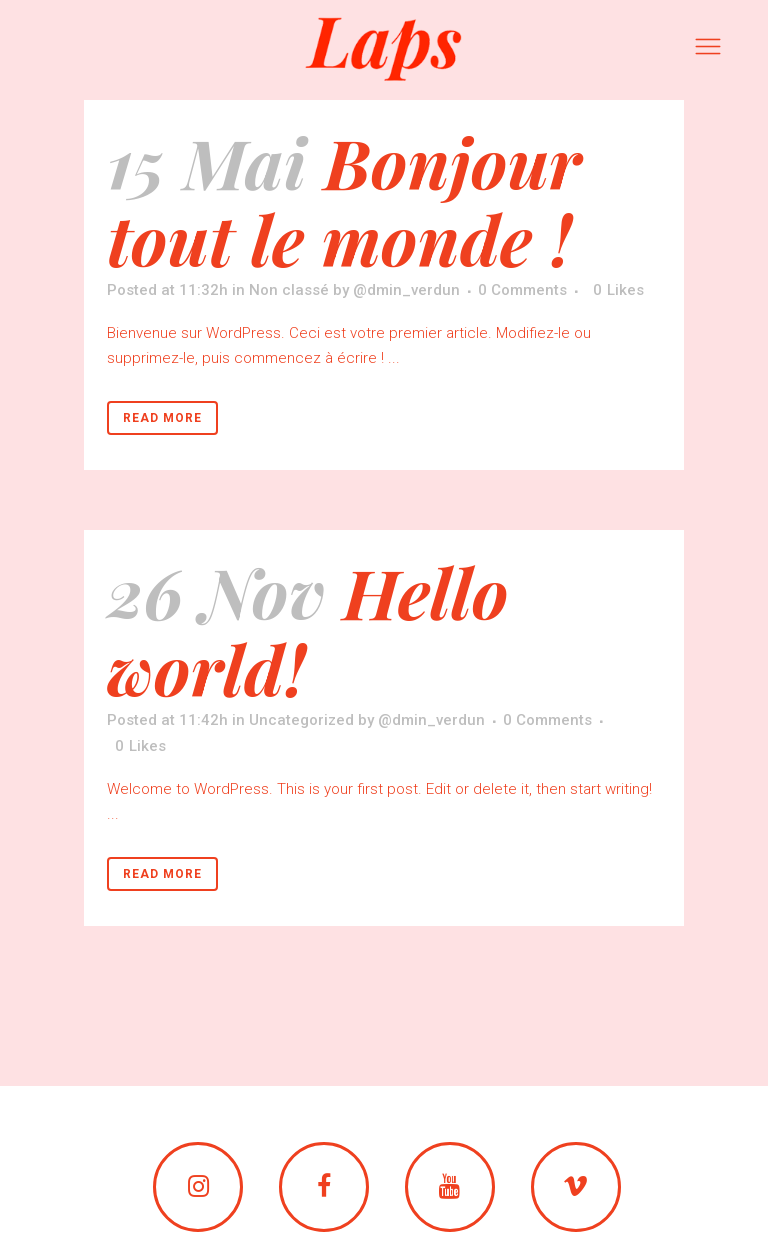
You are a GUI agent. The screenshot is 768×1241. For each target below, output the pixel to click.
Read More (162, 418)
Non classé (289, 290)
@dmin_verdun (406, 290)
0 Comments (522, 290)
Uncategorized (301, 720)
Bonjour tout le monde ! (344, 199)
